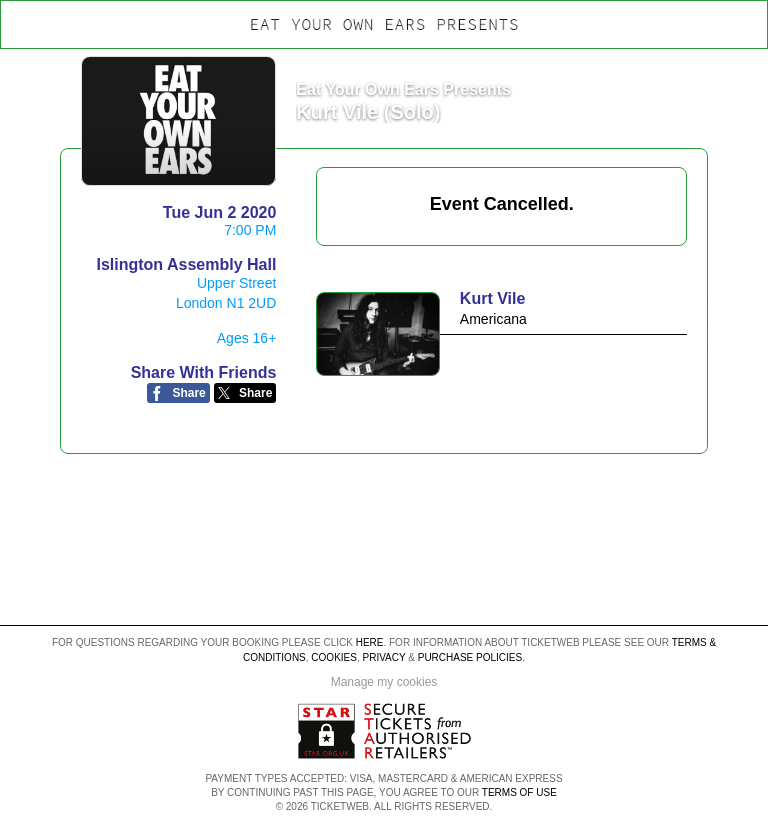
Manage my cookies (384, 682)
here (370, 642)
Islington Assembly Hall (186, 264)
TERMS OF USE (519, 792)
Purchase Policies (470, 657)
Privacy (384, 657)
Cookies (334, 657)
